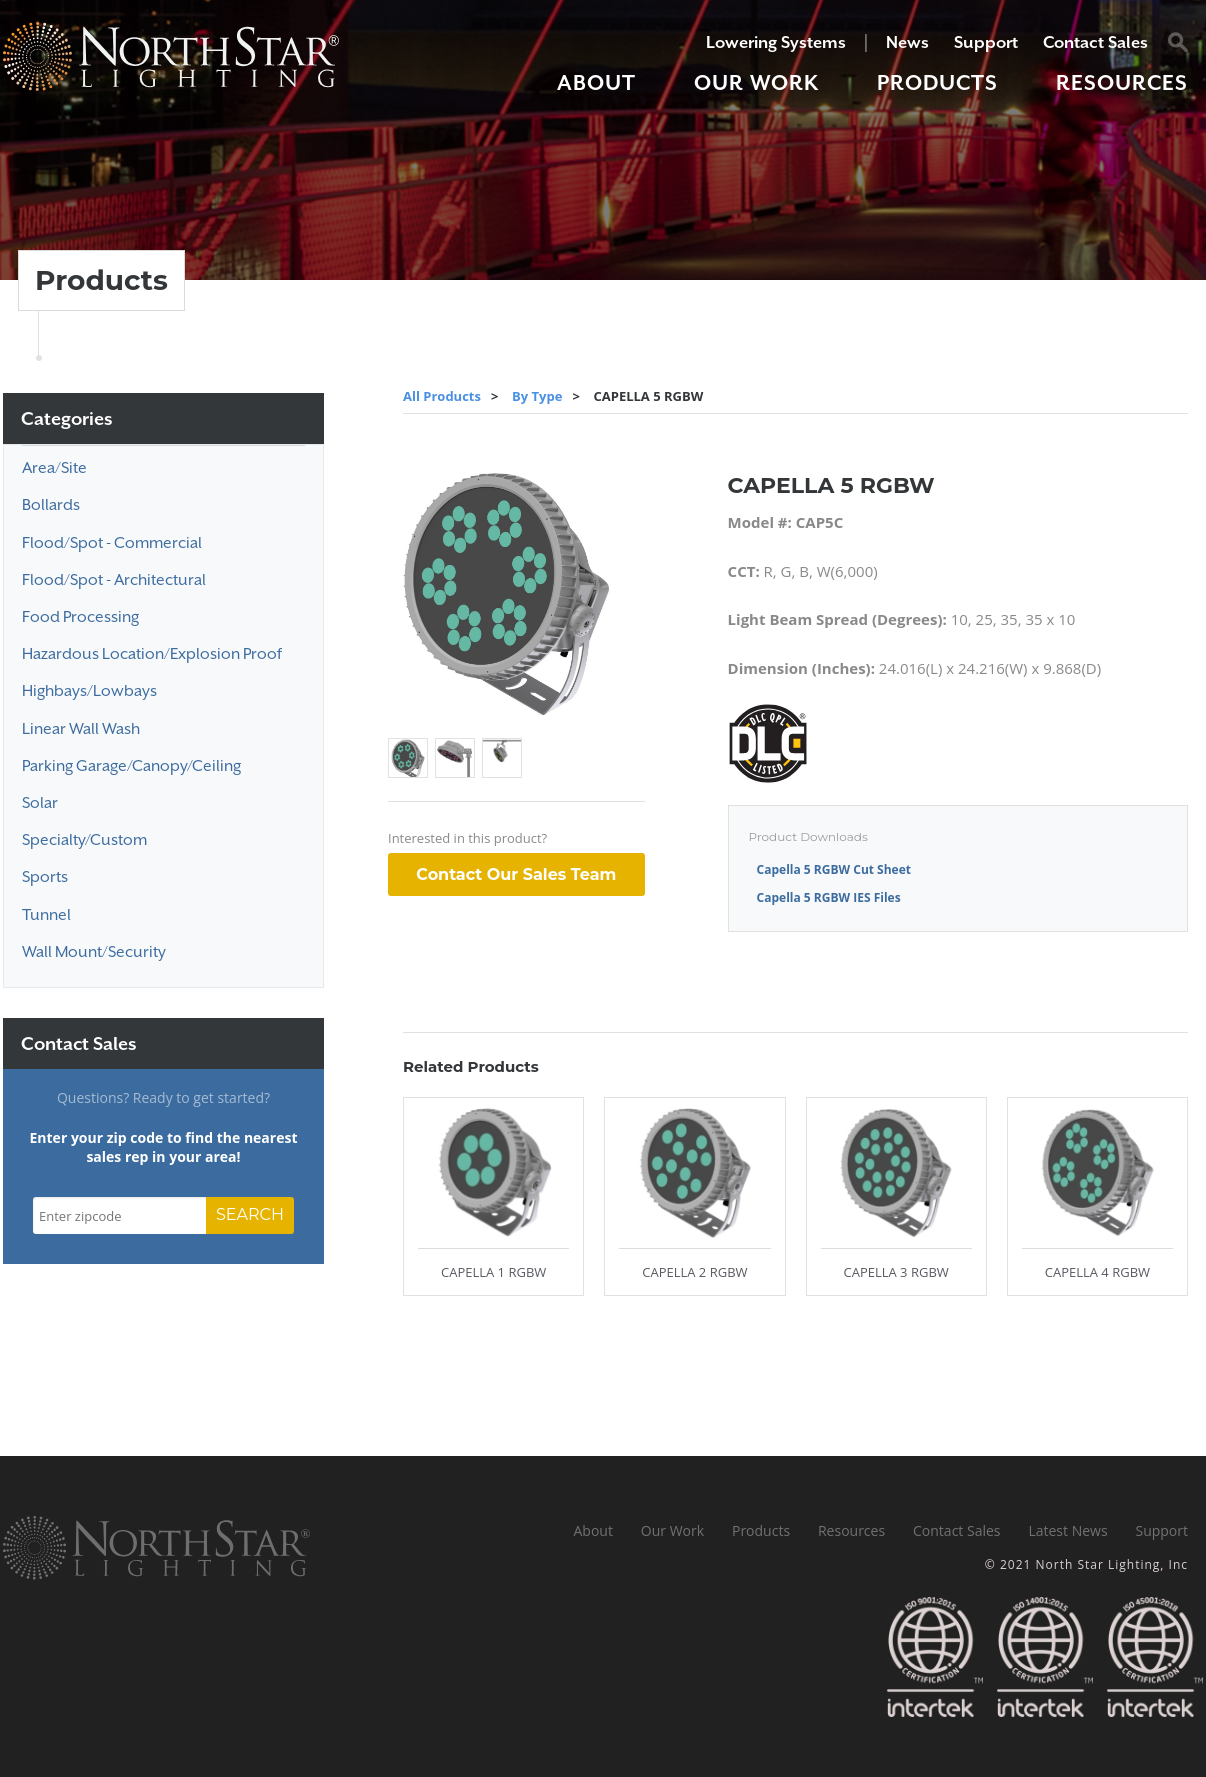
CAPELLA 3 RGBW (895, 1272)
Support (986, 42)
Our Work (756, 83)
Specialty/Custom (84, 840)
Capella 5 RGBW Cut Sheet (834, 869)
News (907, 42)
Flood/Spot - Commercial (112, 543)
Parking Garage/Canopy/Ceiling (131, 766)
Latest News (1067, 1530)
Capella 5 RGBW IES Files (829, 897)
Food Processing (80, 617)
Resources (1122, 83)
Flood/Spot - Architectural (114, 580)
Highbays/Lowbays (89, 691)
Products (937, 83)
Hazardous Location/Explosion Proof (152, 654)
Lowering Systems (776, 42)
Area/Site (54, 468)
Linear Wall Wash (81, 729)
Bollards (51, 505)
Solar (40, 803)
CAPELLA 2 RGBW (694, 1272)
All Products (442, 396)
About (596, 83)
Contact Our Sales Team (516, 874)
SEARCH (250, 1214)
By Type (537, 396)
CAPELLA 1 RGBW (493, 1272)
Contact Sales (1095, 42)
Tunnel (46, 915)
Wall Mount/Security (94, 952)
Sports (45, 877)
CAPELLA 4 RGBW (1097, 1272)
